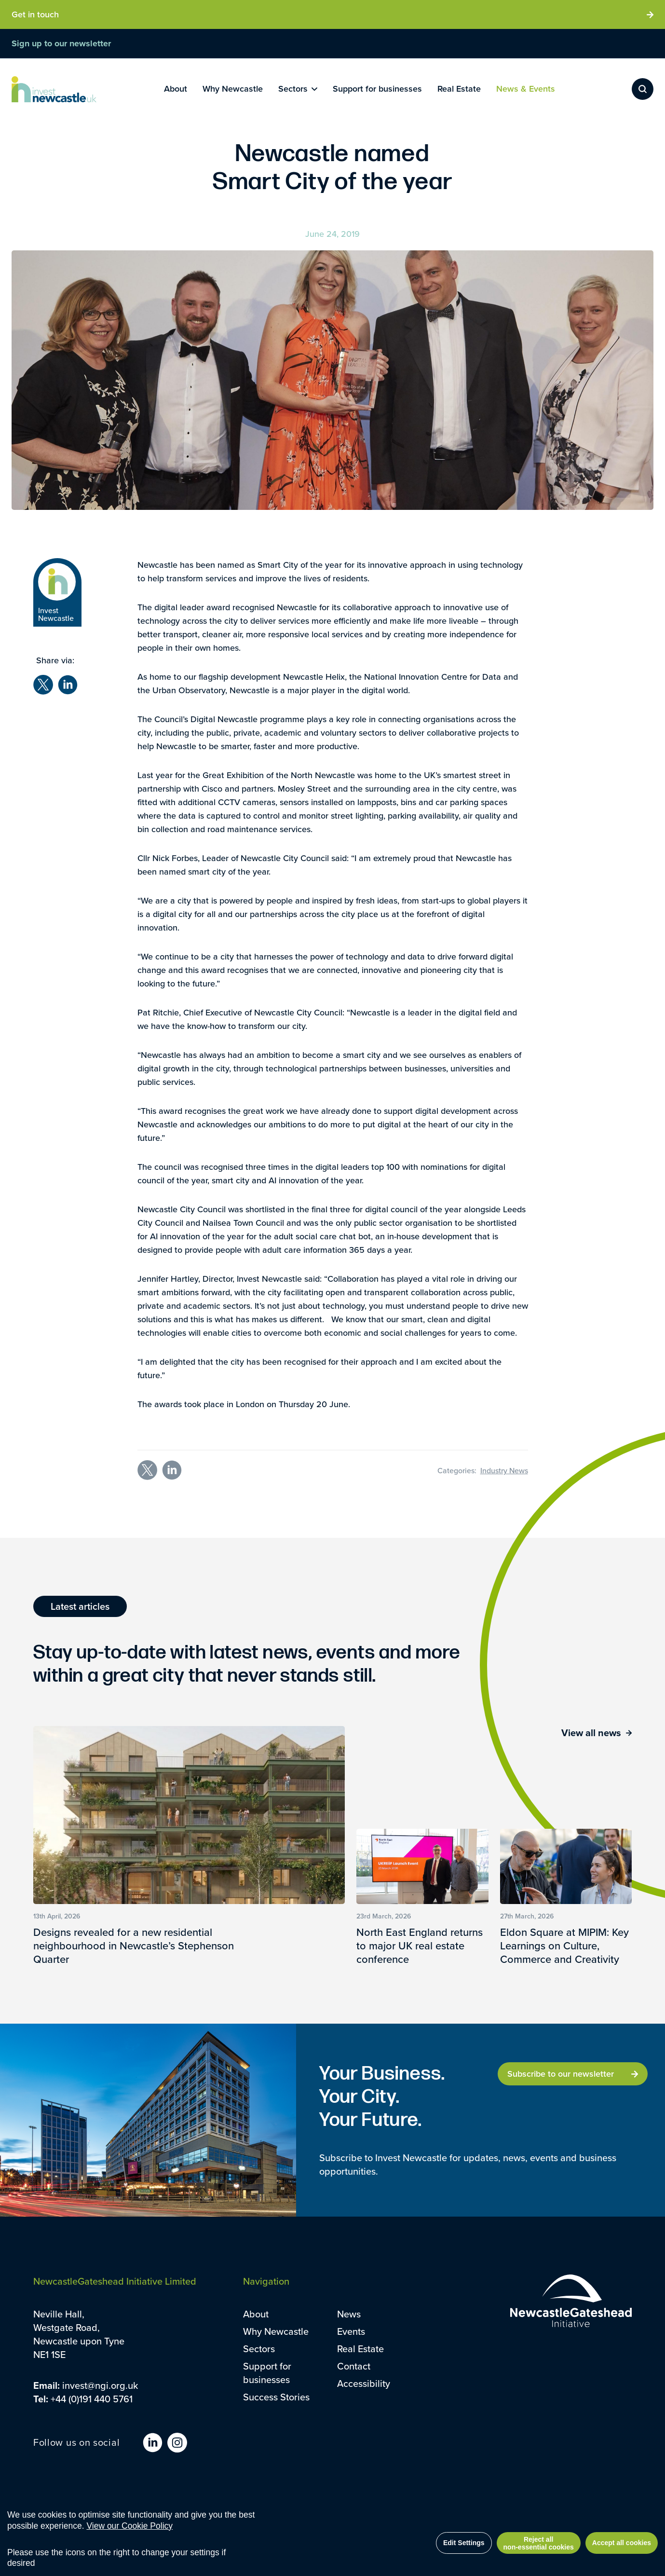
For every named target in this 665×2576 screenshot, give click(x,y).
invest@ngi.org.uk (100, 2385)
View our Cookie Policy (129, 2526)
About (256, 2314)
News (349, 2314)
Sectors (259, 2349)
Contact (353, 2366)
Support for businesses (267, 2372)
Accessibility (363, 2383)
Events (351, 2331)
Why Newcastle (276, 2331)
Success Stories (276, 2397)
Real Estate (360, 2349)
